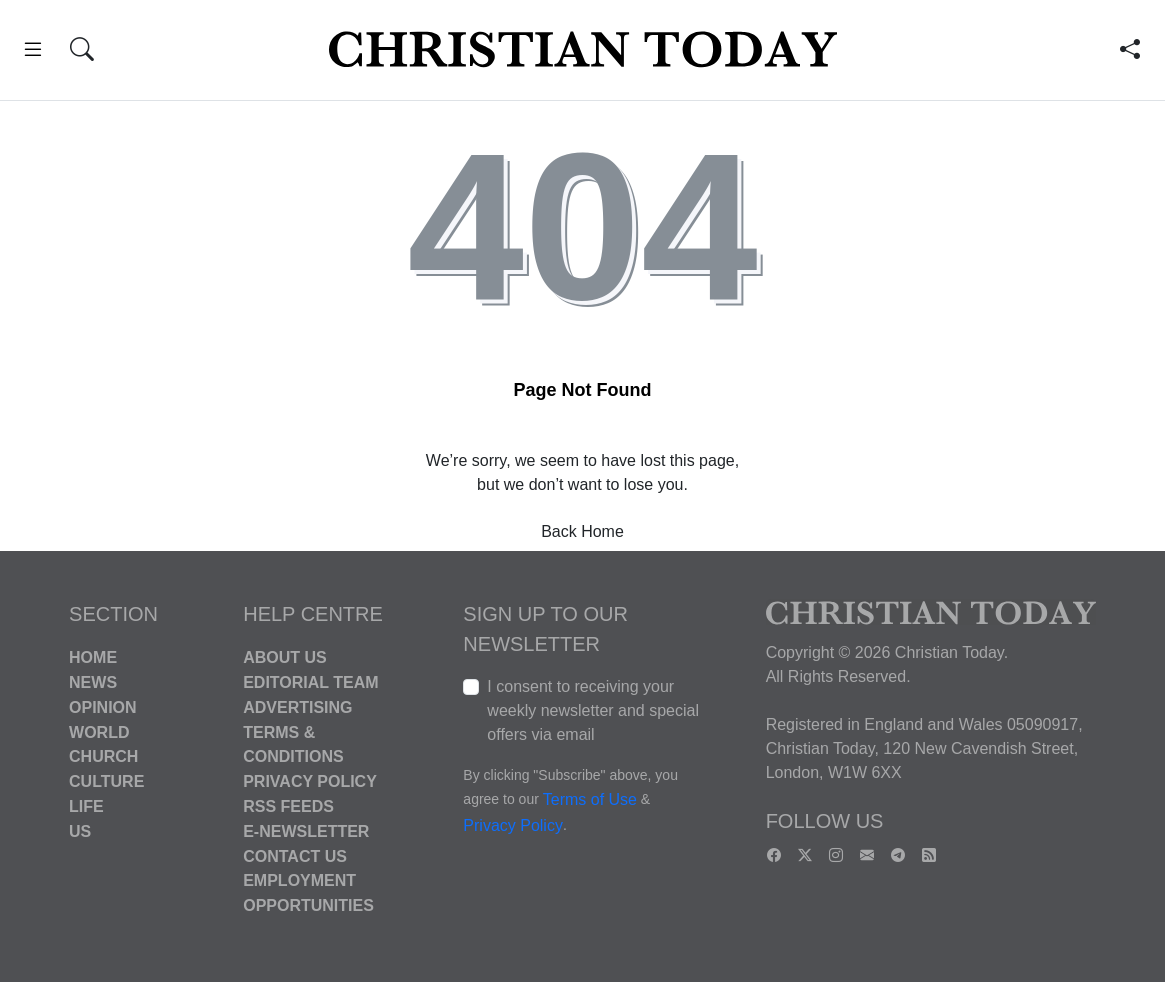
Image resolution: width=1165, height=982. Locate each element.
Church (103, 756)
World (99, 731)
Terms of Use (590, 800)
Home (93, 657)
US (80, 831)
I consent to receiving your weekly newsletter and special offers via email (593, 710)
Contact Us (295, 855)
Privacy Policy (310, 781)
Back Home (582, 531)
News (93, 682)
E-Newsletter (306, 831)
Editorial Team (310, 682)
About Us (285, 657)
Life (86, 806)
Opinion (103, 707)
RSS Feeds (288, 806)
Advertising (297, 707)
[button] (33, 52)
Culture (106, 781)
